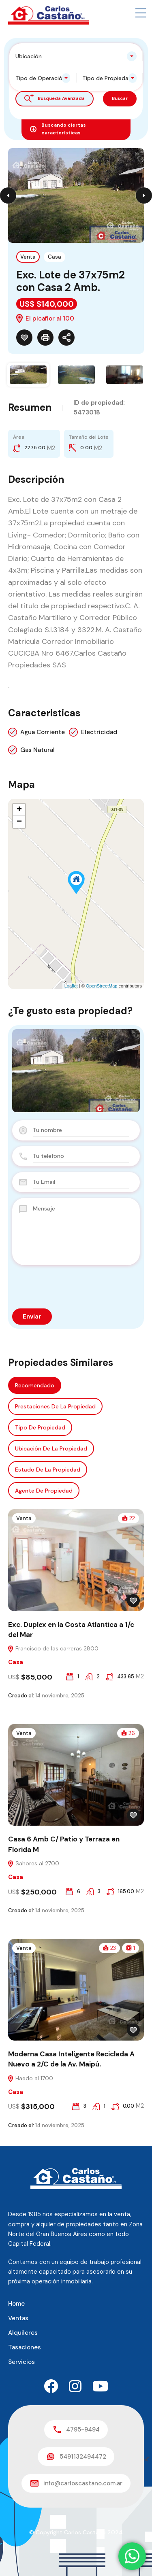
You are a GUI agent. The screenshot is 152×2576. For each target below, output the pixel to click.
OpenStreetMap (102, 985)
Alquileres (23, 2333)
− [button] (19, 822)
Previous (8, 195)
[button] (140, 13)
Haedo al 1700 (30, 2078)
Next (144, 195)
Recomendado (34, 1385)
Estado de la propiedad (47, 1469)
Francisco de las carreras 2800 (52, 1648)
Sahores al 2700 (33, 1863)
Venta (28, 256)
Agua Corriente (42, 732)
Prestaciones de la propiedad (55, 1406)
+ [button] (19, 810)
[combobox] (76, 56)
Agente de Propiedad (44, 1490)
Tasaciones (24, 2347)
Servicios (21, 2362)
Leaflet (71, 985)
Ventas (18, 2318)
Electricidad (99, 732)
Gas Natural (37, 750)
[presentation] (61, 1283)
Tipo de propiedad (40, 1427)
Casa (54, 256)
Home (16, 2304)
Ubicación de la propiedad (51, 1448)
